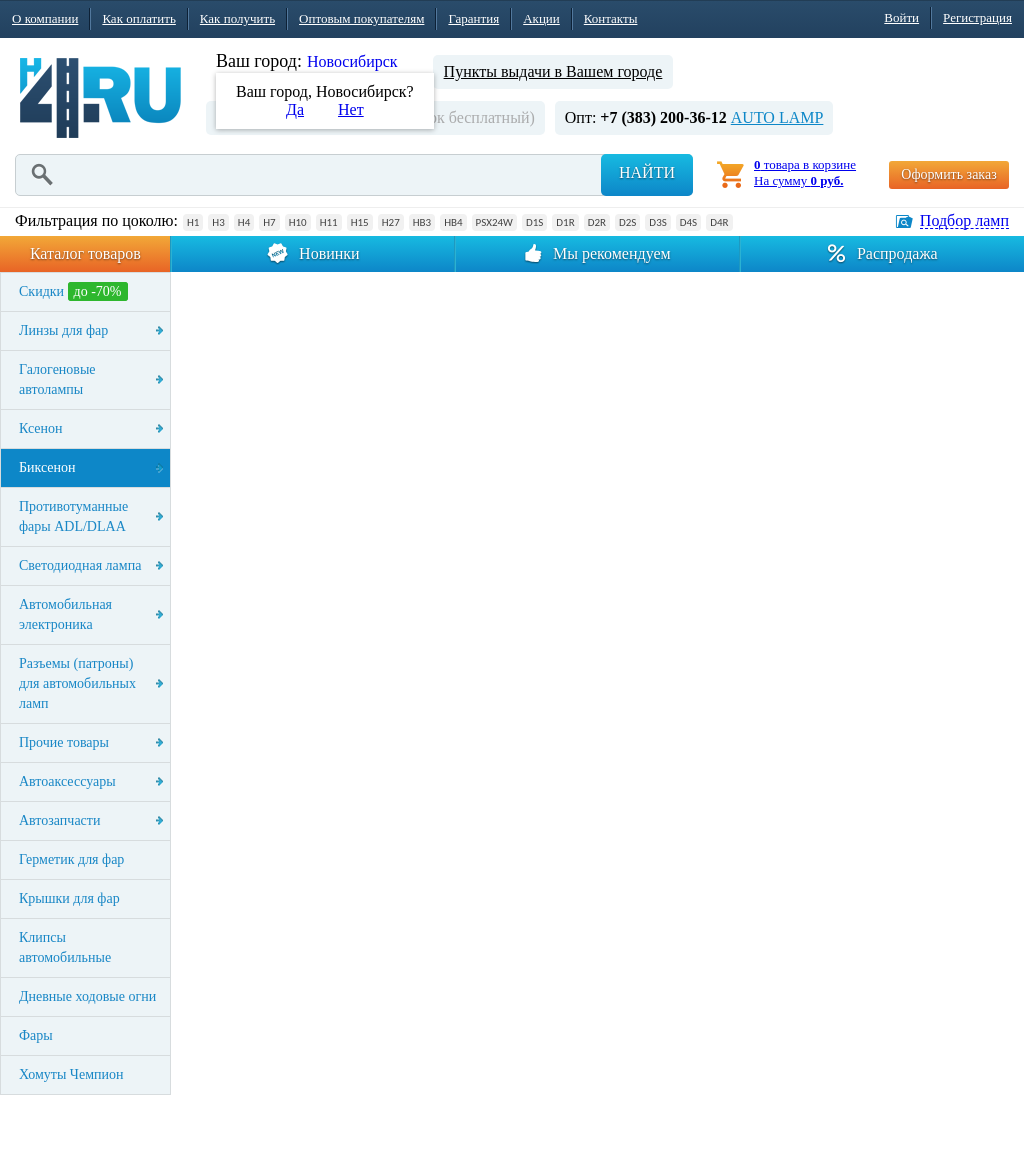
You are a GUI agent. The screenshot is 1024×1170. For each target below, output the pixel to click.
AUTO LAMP (777, 117)
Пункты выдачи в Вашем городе (553, 71)
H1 (193, 222)
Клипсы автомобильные (65, 947)
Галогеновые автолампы (57, 379)
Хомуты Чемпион (71, 1074)
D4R (719, 222)
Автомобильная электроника (65, 614)
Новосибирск (352, 61)
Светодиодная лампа (80, 565)
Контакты (611, 18)
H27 (391, 222)
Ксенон (41, 428)
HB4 (453, 222)
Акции (541, 18)
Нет (351, 109)
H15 (360, 222)
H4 (244, 222)
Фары (36, 1035)
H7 (269, 222)
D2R (597, 222)
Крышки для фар (69, 898)
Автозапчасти (59, 820)
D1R (565, 222)
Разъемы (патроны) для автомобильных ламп (77, 683)
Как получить (237, 18)
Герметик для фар (71, 859)
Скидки (73, 291)
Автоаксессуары (67, 781)
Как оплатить (138, 18)
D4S (688, 222)
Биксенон (47, 467)
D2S (627, 222)
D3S (657, 222)
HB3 (422, 222)
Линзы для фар (63, 330)
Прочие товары (64, 742)
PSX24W (494, 222)
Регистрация (977, 17)
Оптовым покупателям (361, 18)
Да (295, 109)
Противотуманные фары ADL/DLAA (73, 516)
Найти (647, 172)
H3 (218, 222)
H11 (329, 222)
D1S (534, 222)
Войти (901, 17)
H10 (298, 222)
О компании (45, 18)
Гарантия (473, 18)
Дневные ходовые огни (87, 996)
